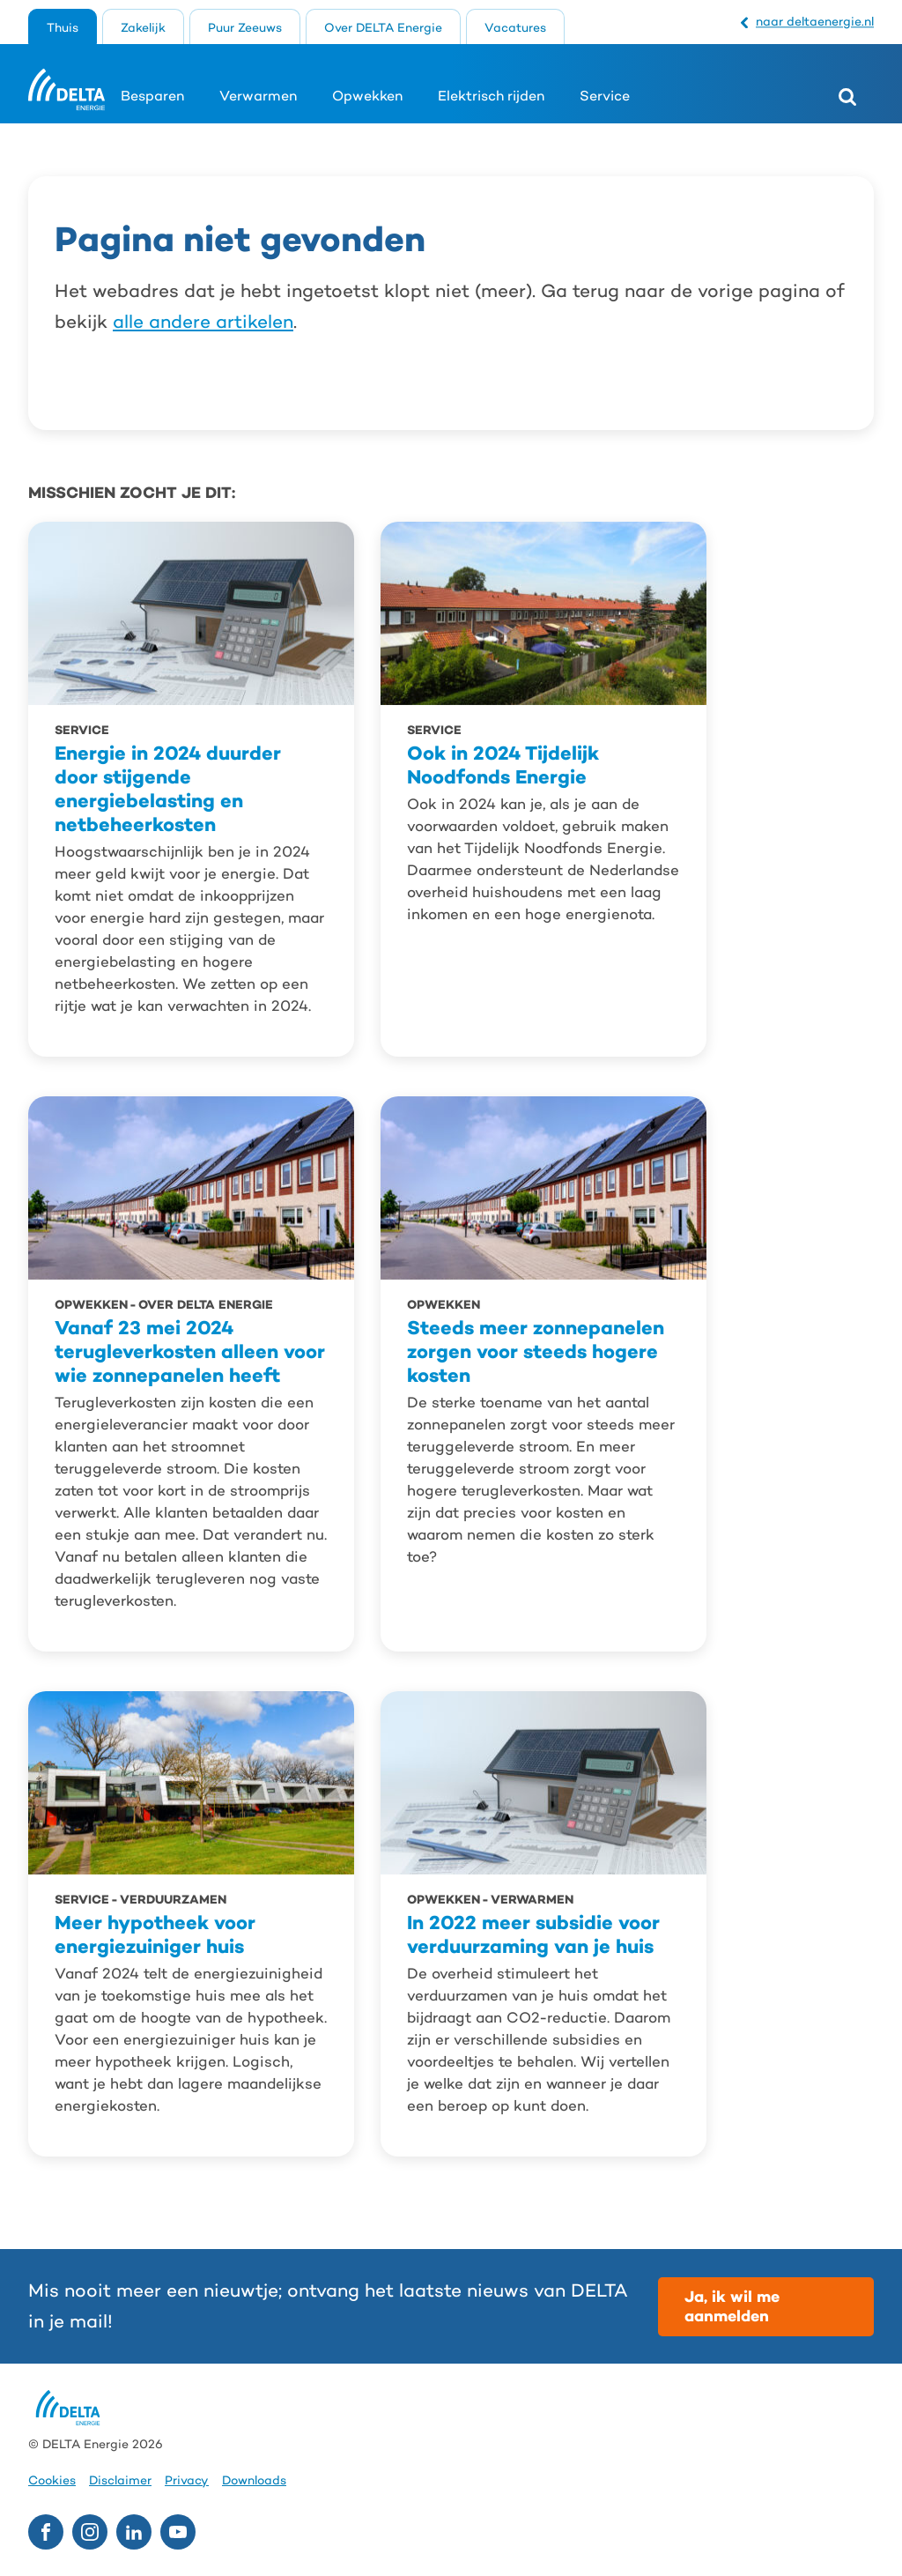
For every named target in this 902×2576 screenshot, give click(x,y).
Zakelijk (143, 27)
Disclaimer (120, 2480)
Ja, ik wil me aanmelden (732, 2306)
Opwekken (367, 95)
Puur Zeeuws (245, 27)
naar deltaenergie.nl (815, 21)
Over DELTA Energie (383, 27)
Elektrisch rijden (491, 95)
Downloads (254, 2480)
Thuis (62, 27)
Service (605, 95)
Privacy (187, 2480)
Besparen (152, 95)
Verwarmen (258, 95)
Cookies (52, 2480)
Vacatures (515, 27)
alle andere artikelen (203, 321)
